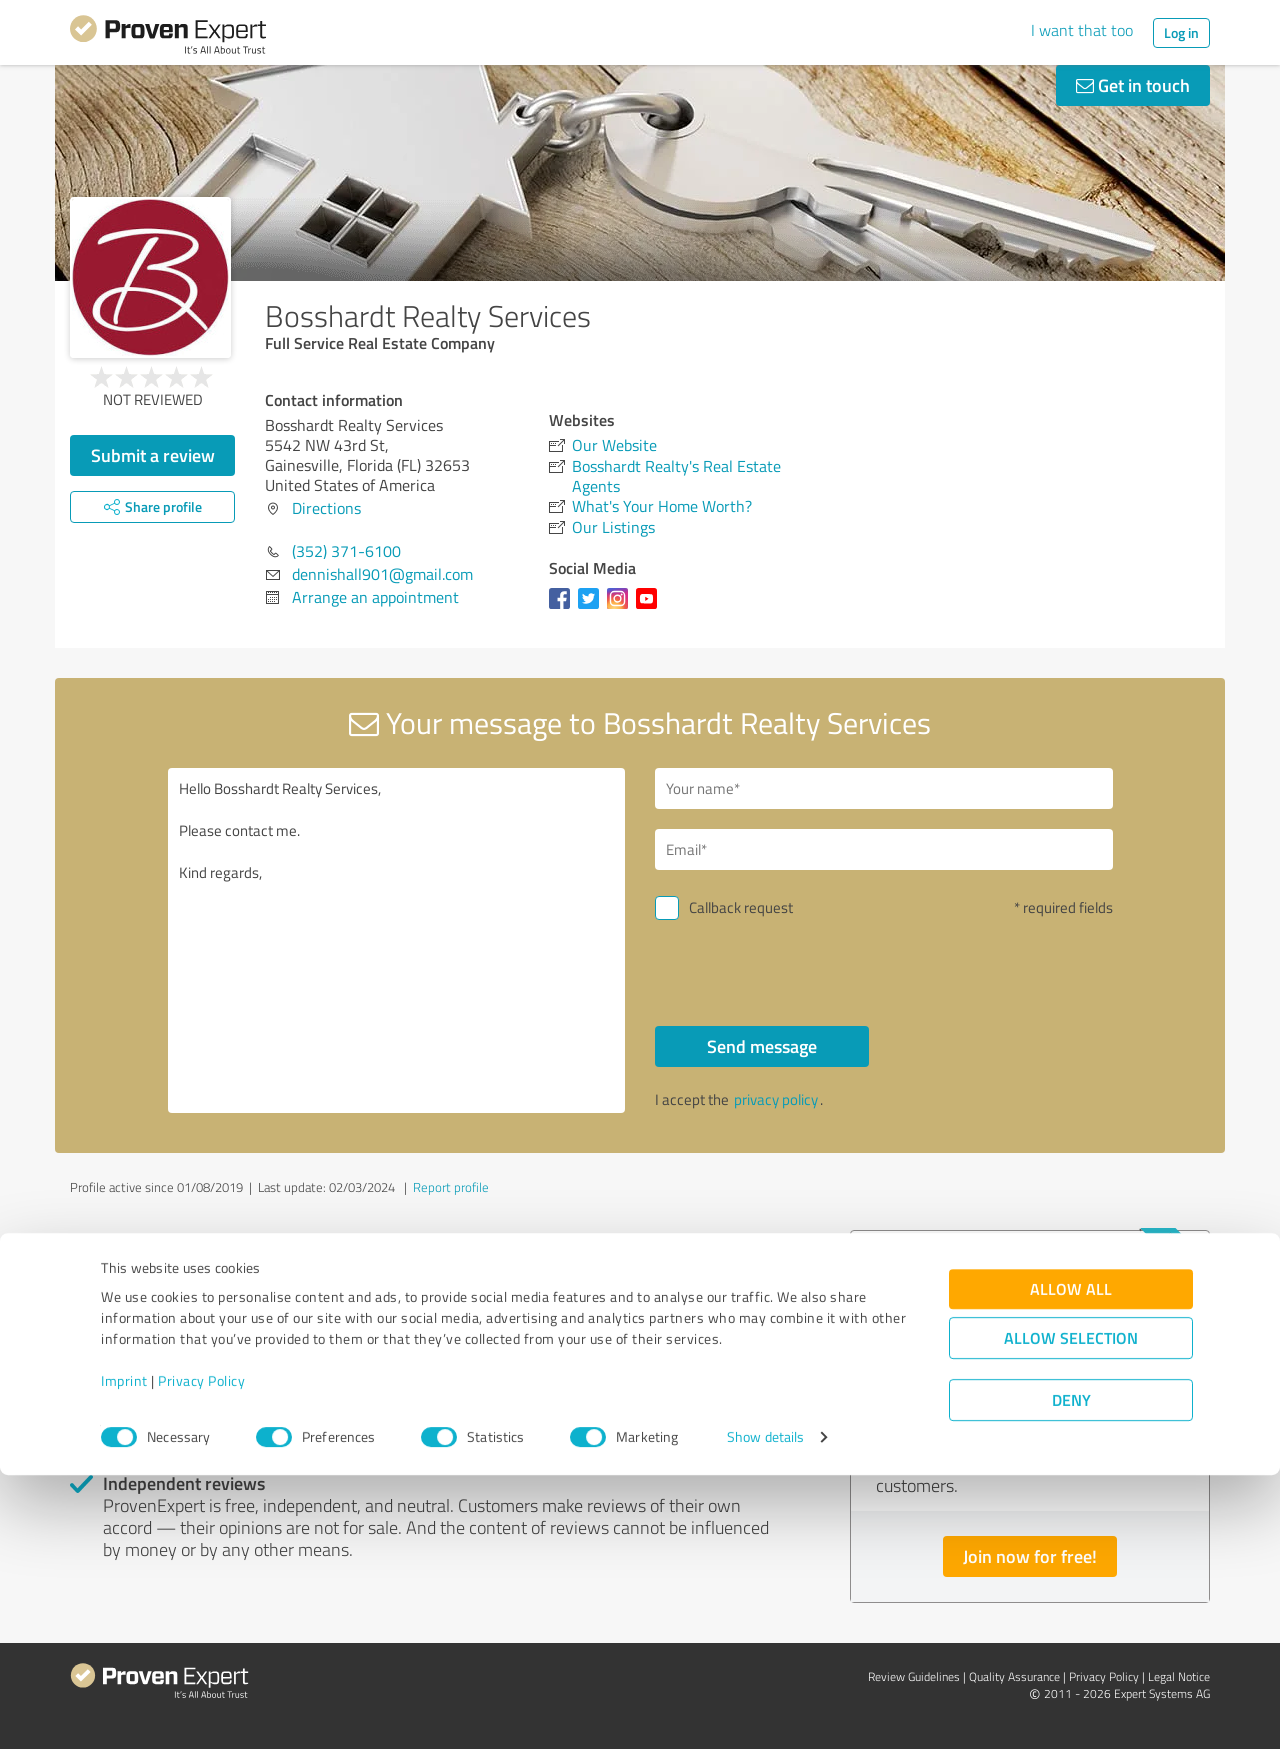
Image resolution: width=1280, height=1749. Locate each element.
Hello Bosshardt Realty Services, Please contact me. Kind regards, (397, 940)
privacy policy (776, 1099)
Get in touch (1133, 85)
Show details (765, 1711)
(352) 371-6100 (346, 551)
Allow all (1071, 1563)
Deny (1071, 1674)
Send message (762, 1046)
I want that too (1082, 30)
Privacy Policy (201, 1655)
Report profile (451, 1187)
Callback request (741, 907)
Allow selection (1071, 1612)
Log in (1181, 32)
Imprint (124, 1655)
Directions (326, 508)
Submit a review (153, 455)
